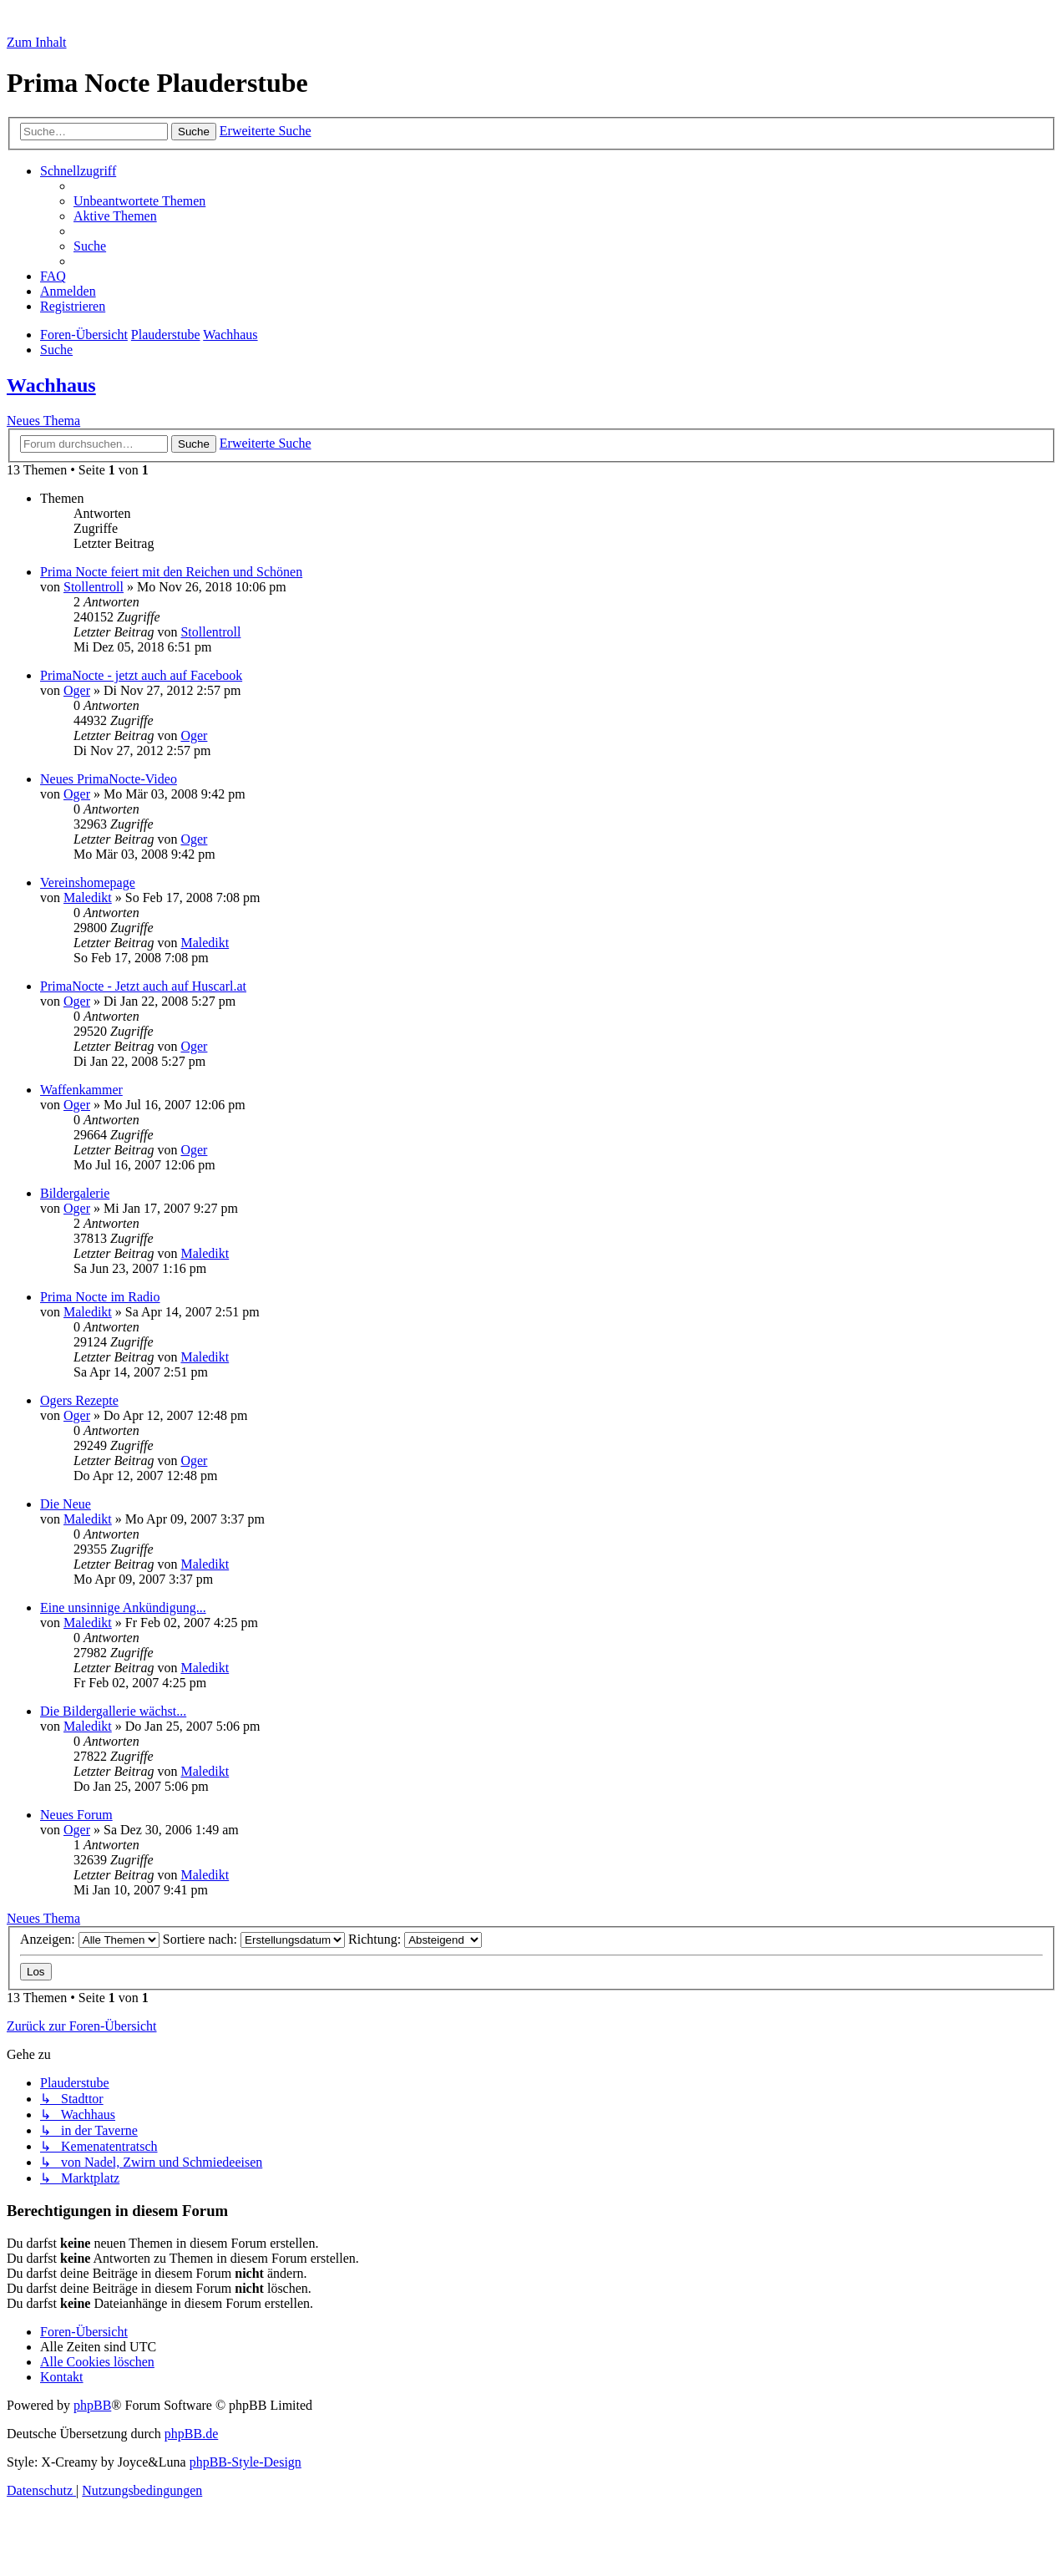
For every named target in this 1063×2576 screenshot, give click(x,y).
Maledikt (87, 897)
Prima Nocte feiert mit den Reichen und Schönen (171, 572)
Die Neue (65, 1504)
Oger (76, 690)
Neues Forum (76, 1815)
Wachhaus (51, 385)
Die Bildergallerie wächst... (113, 1711)
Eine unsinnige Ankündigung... (123, 1607)
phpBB (92, 2405)
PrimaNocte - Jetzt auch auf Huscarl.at (143, 986)
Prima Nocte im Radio (100, 1297)
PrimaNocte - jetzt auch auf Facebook (141, 675)
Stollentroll (93, 587)
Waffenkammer (81, 1090)
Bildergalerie (74, 1193)
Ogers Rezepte (79, 1400)
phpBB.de (191, 2433)
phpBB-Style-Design (245, 2462)
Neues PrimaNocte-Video (108, 779)
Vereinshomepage (87, 882)
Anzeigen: (89, 1939)
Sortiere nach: (254, 1939)
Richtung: (415, 1939)
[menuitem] (139, 201)
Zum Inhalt (37, 42)
